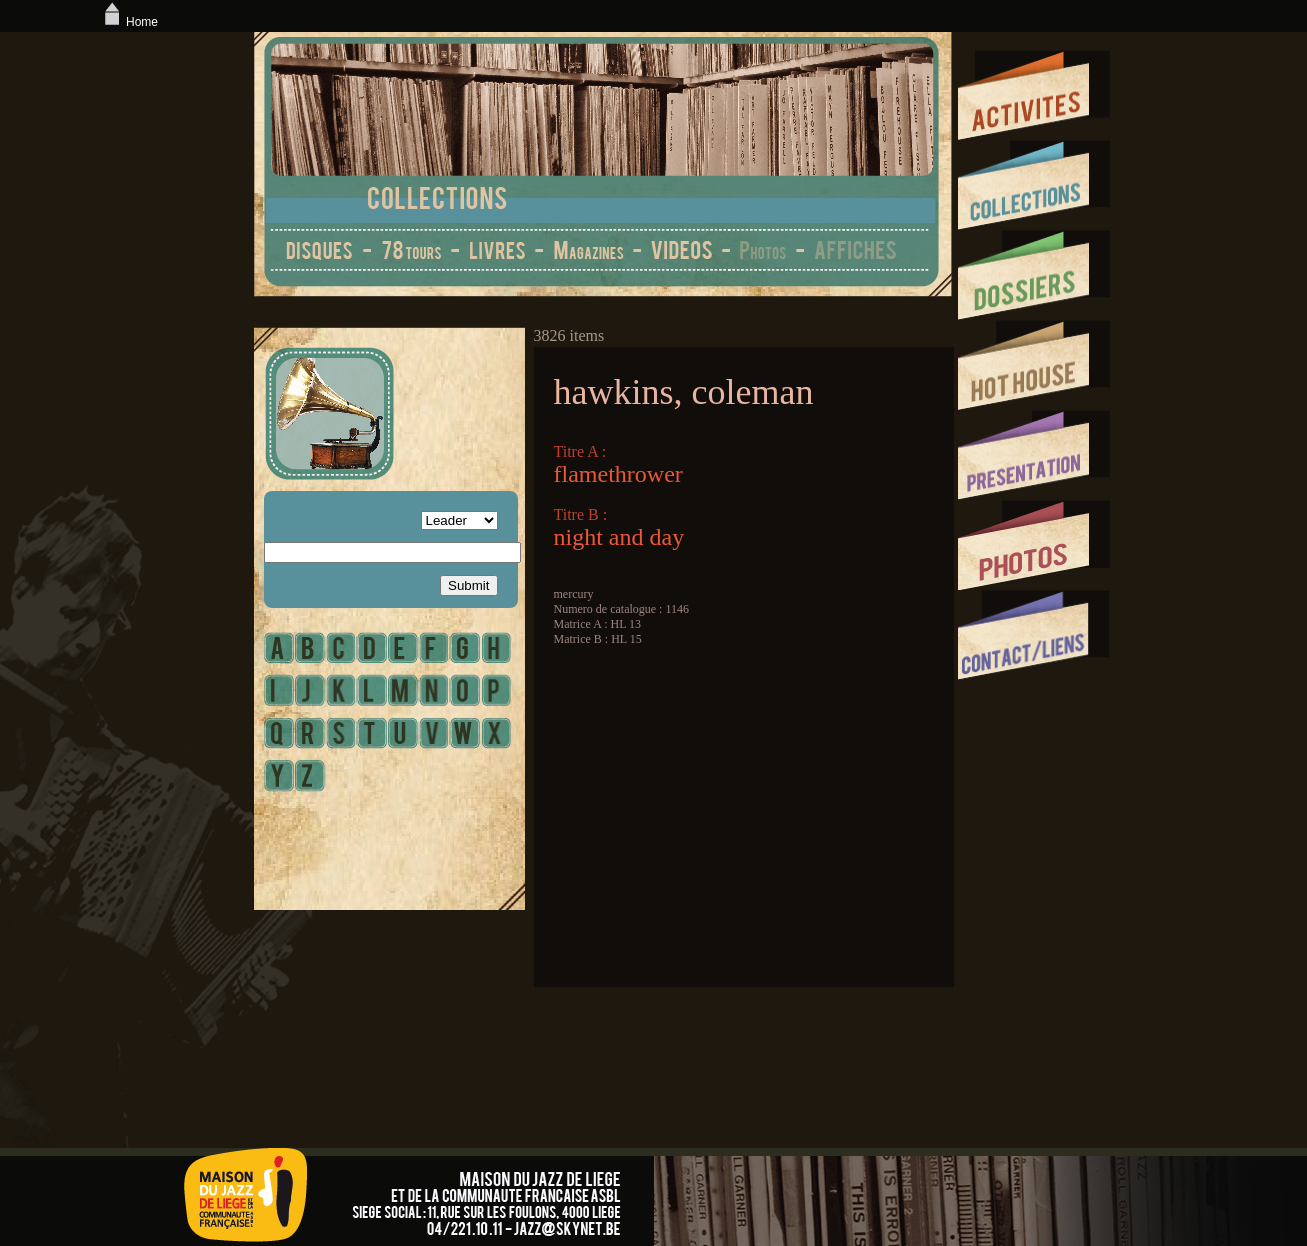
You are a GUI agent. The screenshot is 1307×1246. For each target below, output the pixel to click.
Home (129, 22)
